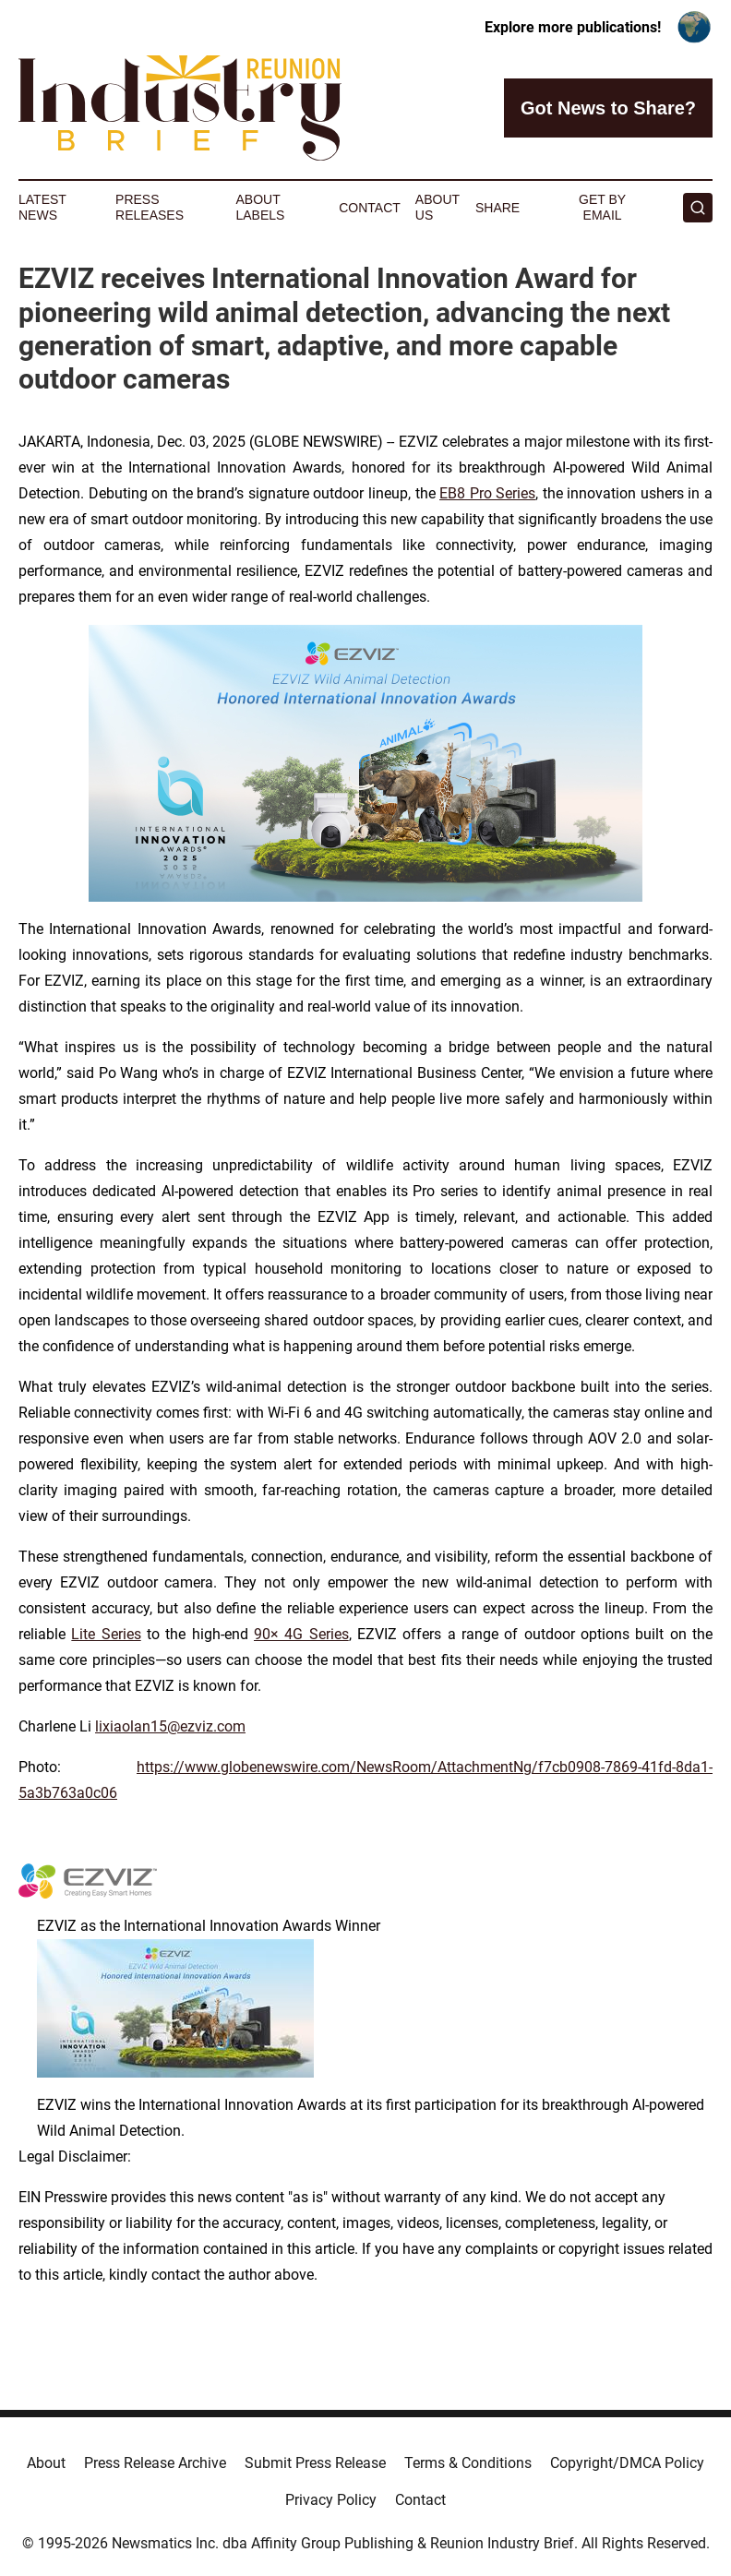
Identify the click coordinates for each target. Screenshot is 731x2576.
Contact (370, 207)
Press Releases (149, 207)
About (46, 2463)
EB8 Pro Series (487, 493)
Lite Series (105, 1634)
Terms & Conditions (468, 2463)
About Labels (259, 207)
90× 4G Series (301, 1634)
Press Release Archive (155, 2463)
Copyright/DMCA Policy (627, 2463)
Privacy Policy (331, 2500)
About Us (437, 207)
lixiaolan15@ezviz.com (170, 1726)
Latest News (42, 207)
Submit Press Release (315, 2463)
